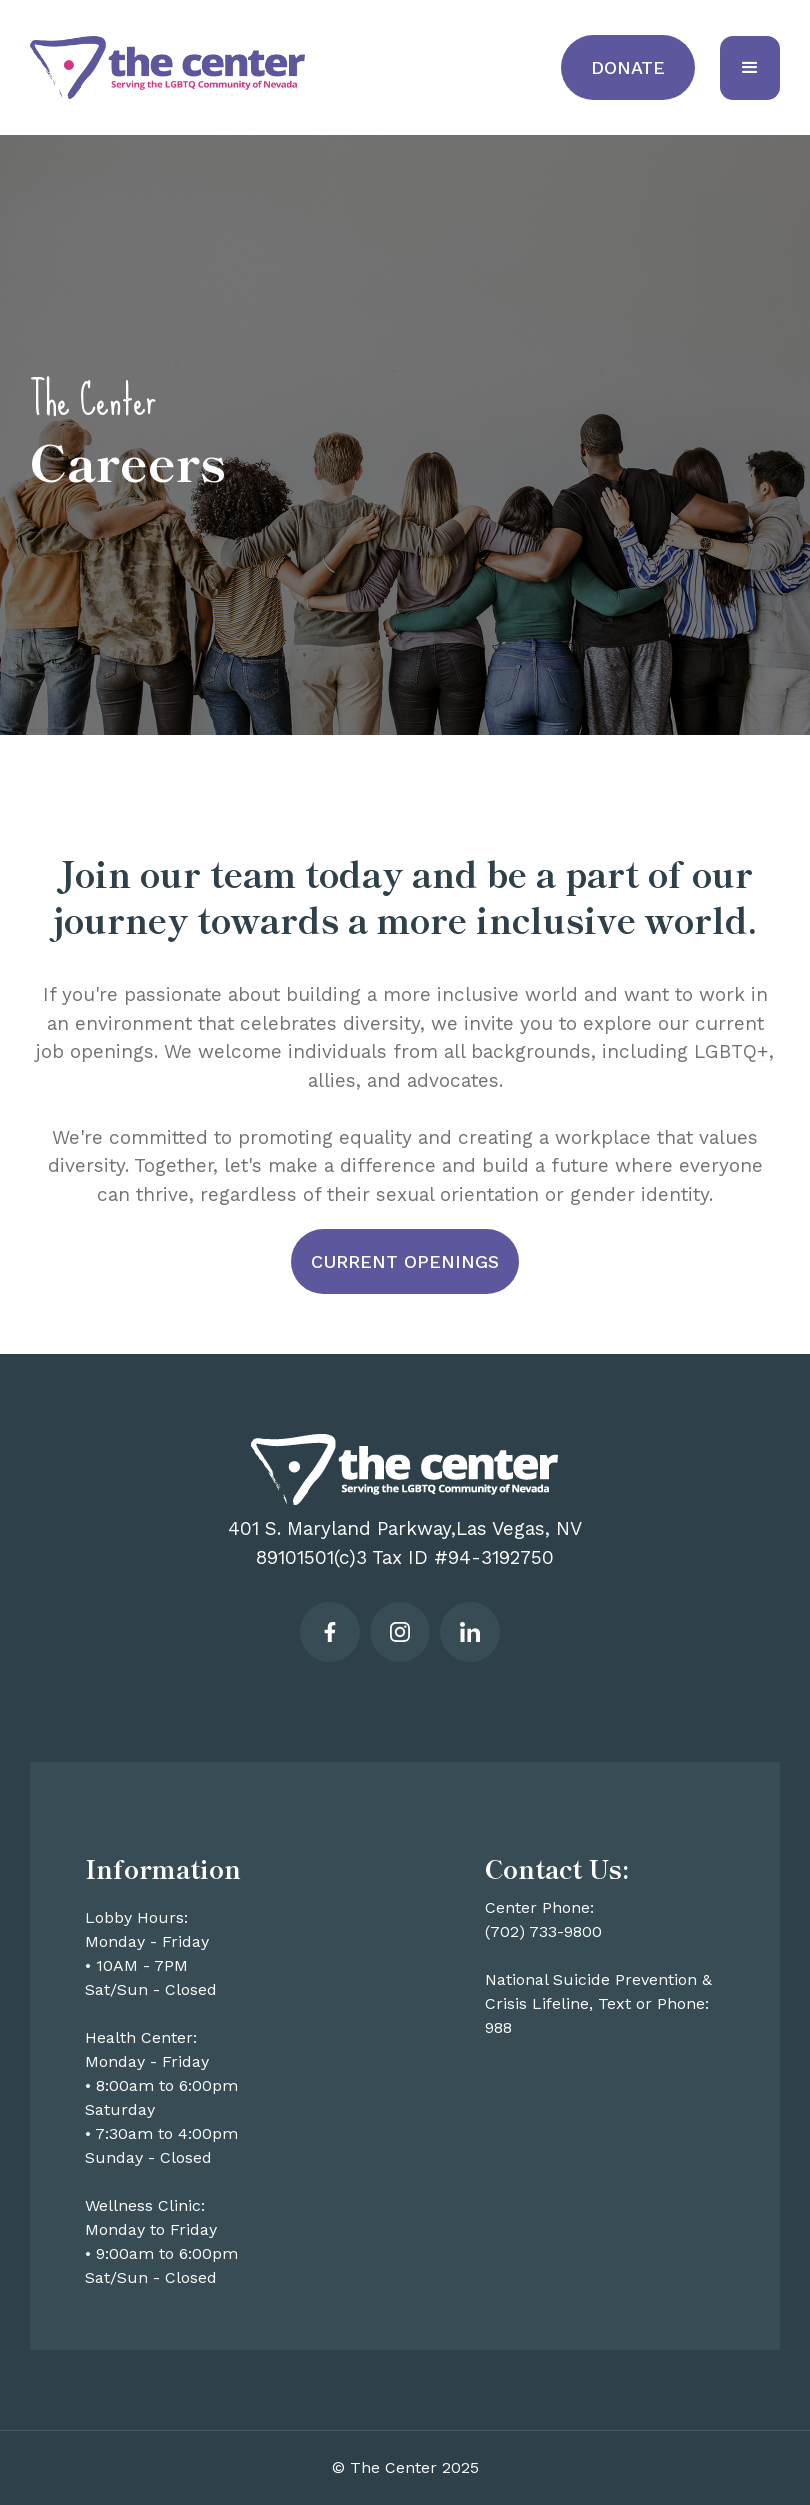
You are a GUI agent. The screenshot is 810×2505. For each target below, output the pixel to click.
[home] (167, 68)
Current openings (405, 1261)
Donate (628, 67)
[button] (750, 68)
